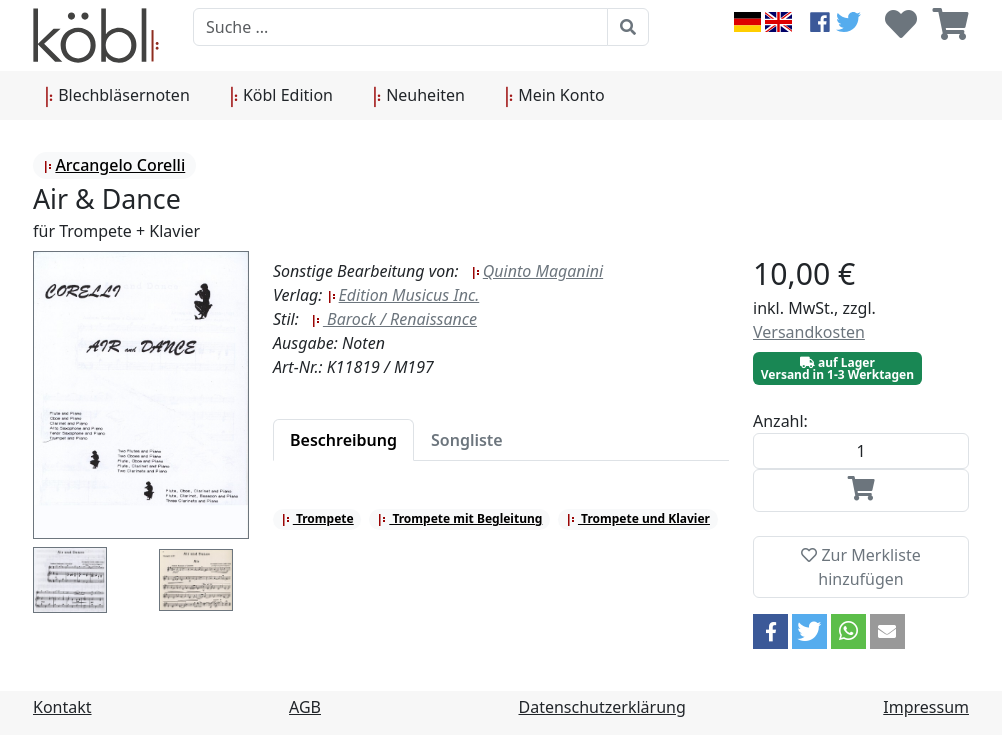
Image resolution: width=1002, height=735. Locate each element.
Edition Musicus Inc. (403, 295)
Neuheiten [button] (419, 96)
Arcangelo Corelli (114, 165)
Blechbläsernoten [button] (117, 96)
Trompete (317, 518)
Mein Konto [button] (555, 96)
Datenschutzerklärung (602, 707)
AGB (305, 707)
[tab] (343, 440)
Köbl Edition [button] (281, 96)
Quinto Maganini (537, 271)
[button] (770, 631)
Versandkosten (809, 332)
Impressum (926, 707)
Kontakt (62, 707)
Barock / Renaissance (394, 319)
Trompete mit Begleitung (459, 518)
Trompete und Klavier (638, 518)
